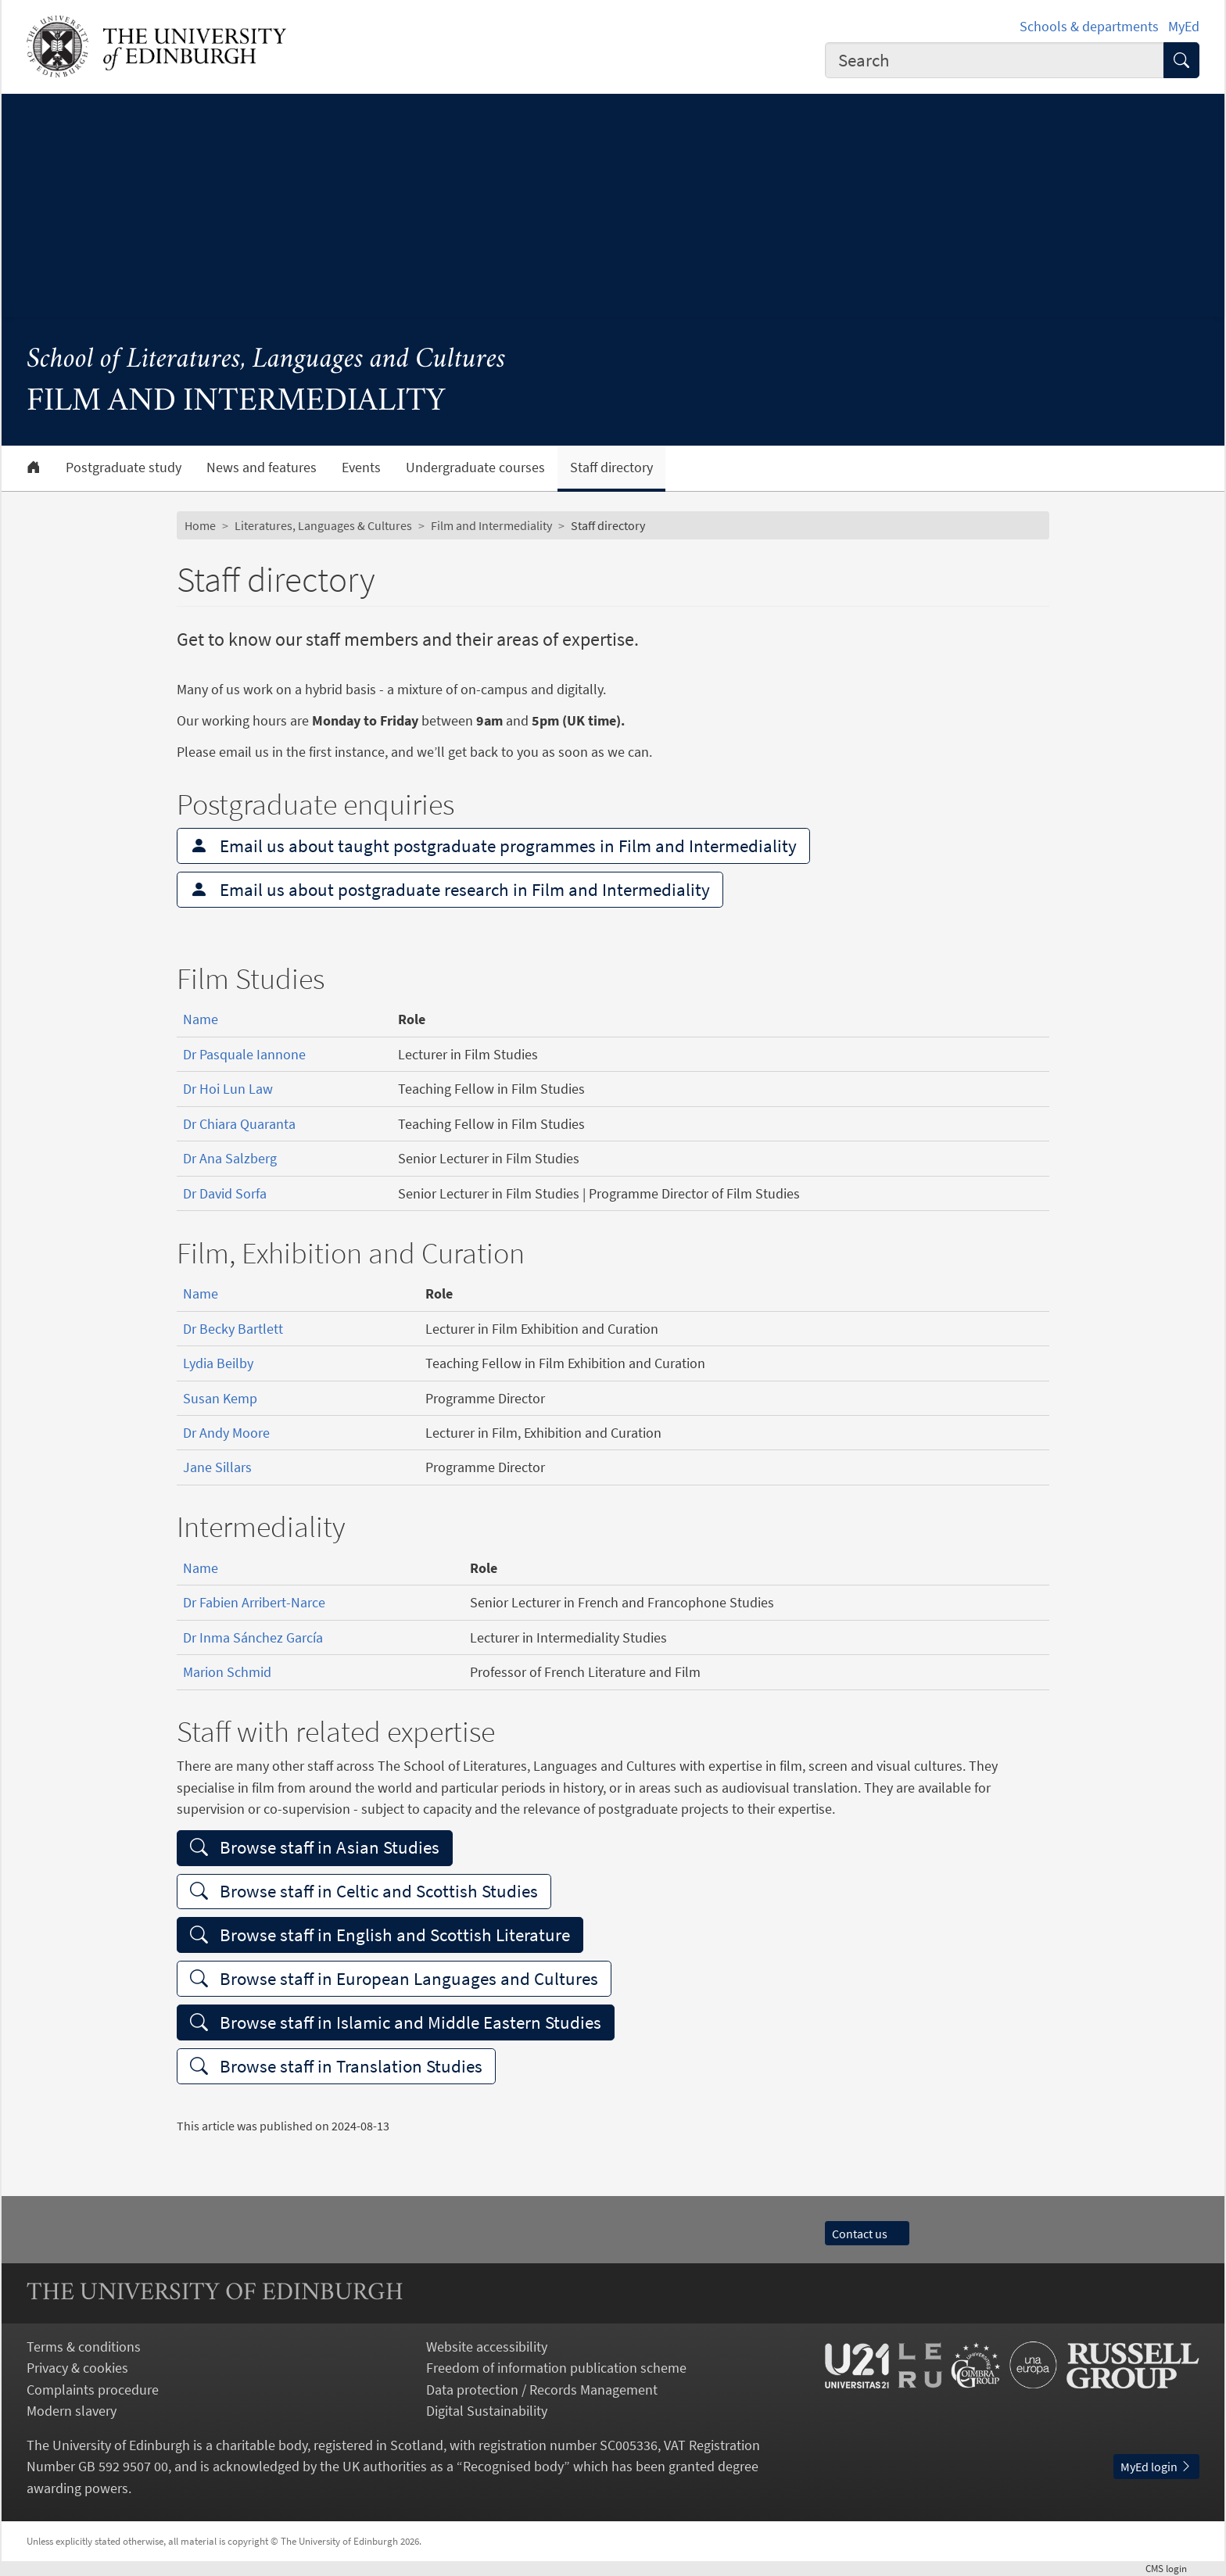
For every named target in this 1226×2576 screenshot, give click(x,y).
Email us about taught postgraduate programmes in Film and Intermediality (493, 845)
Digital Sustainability (486, 2411)
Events (361, 467)
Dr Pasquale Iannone (244, 1054)
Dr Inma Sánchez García (253, 1637)
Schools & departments (1089, 26)
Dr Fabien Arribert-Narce (254, 1602)
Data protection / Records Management (542, 2390)
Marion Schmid (227, 1672)
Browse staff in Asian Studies (314, 1847)
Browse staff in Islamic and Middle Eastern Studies (395, 2022)
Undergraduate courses (475, 467)
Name (200, 1019)
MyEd (1183, 26)
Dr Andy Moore (226, 1433)
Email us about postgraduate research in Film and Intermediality (450, 889)
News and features (261, 467)
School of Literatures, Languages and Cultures (266, 360)
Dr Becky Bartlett (233, 1329)
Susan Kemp (220, 1398)
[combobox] (994, 60)
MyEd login (1156, 2466)
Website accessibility (486, 2347)
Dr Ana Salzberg (230, 1158)
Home (200, 525)
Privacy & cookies (77, 2368)
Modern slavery (72, 2411)
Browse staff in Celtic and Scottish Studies (364, 1890)
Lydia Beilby (218, 1363)
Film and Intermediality (491, 525)
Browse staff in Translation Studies (336, 2066)
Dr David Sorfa (225, 1193)
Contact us (867, 2233)
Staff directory (611, 467)
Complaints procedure (93, 2390)
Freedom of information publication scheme (556, 2368)
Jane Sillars (217, 1467)
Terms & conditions (84, 2347)
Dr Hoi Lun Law (228, 1089)
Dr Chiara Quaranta (239, 1124)
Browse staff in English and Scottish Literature (380, 1934)
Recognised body (513, 2466)
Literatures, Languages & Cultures (323, 525)
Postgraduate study (123, 467)
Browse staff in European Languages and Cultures (394, 1978)
